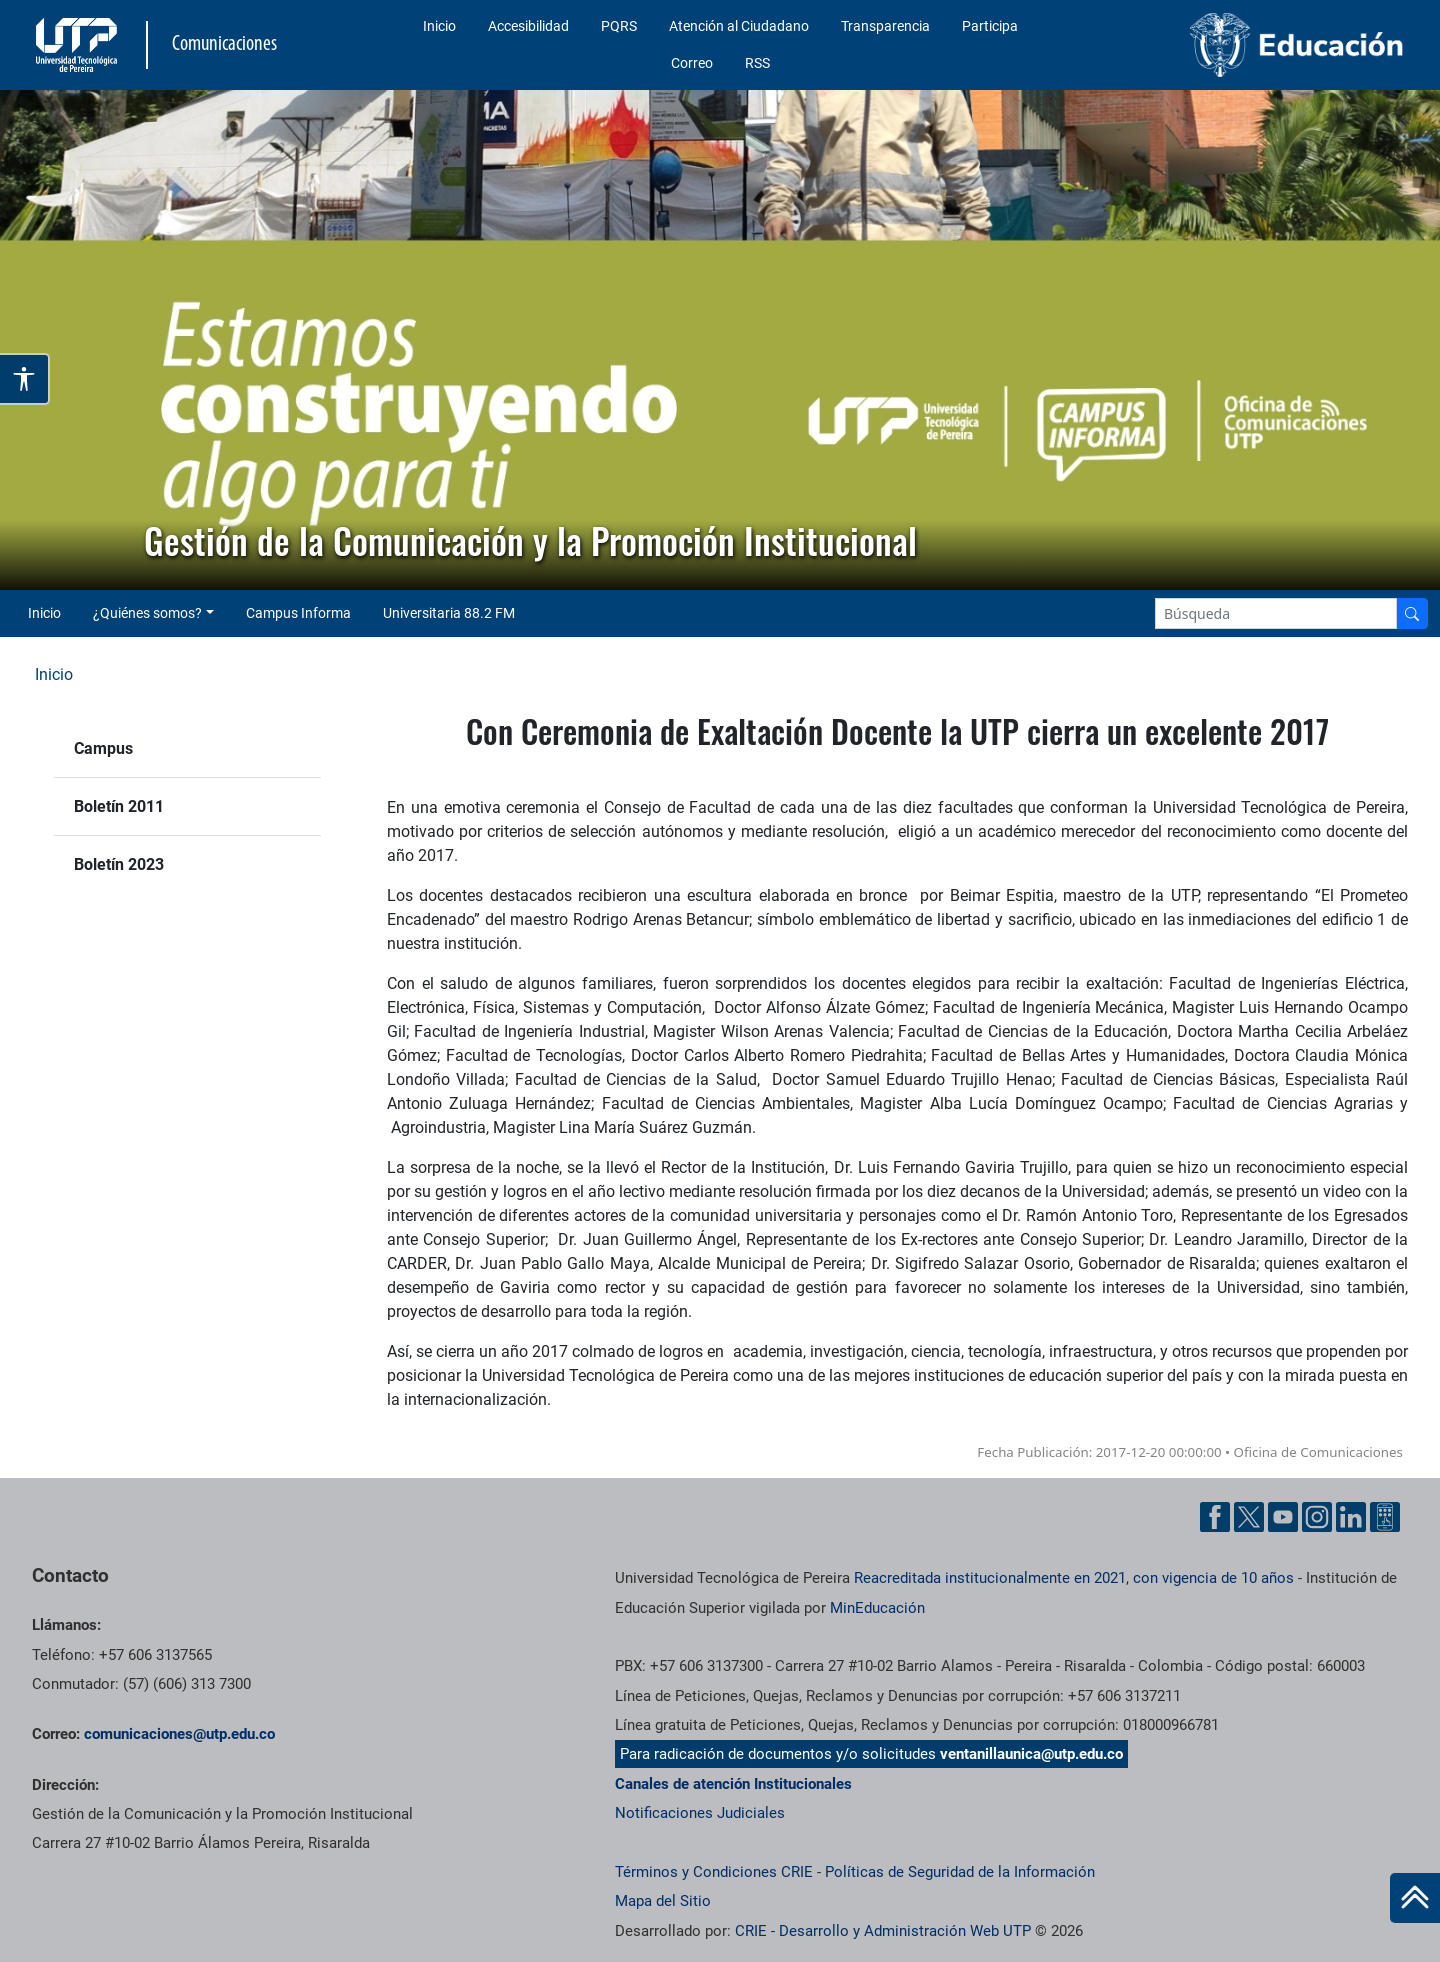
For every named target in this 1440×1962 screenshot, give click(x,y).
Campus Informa (298, 613)
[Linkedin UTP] (1351, 1517)
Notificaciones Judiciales (700, 1813)
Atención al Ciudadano (739, 26)
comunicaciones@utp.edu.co (179, 1734)
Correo (692, 63)
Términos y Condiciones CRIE (714, 1872)
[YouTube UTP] (1283, 1517)
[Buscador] (1412, 613)
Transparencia (885, 26)
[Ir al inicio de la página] (1415, 1898)
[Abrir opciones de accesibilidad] (25, 379)
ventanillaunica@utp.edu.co (1031, 1754)
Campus (103, 748)
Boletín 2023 (119, 864)
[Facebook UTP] (1215, 1517)
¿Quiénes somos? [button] (147, 613)
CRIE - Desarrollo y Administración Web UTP (883, 1931)
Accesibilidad (528, 26)
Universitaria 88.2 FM (449, 613)
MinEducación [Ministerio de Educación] (877, 1608)
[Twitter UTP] (1249, 1517)
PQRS (619, 26)
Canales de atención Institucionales (733, 1784)
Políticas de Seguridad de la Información (960, 1872)
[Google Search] (1276, 613)
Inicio (439, 26)
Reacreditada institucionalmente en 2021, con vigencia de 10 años (1074, 1578)
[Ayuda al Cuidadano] (1385, 1517)
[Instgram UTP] (1317, 1517)
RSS (757, 63)
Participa (990, 26)
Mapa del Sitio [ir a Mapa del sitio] (663, 1901)
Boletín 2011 (119, 806)
